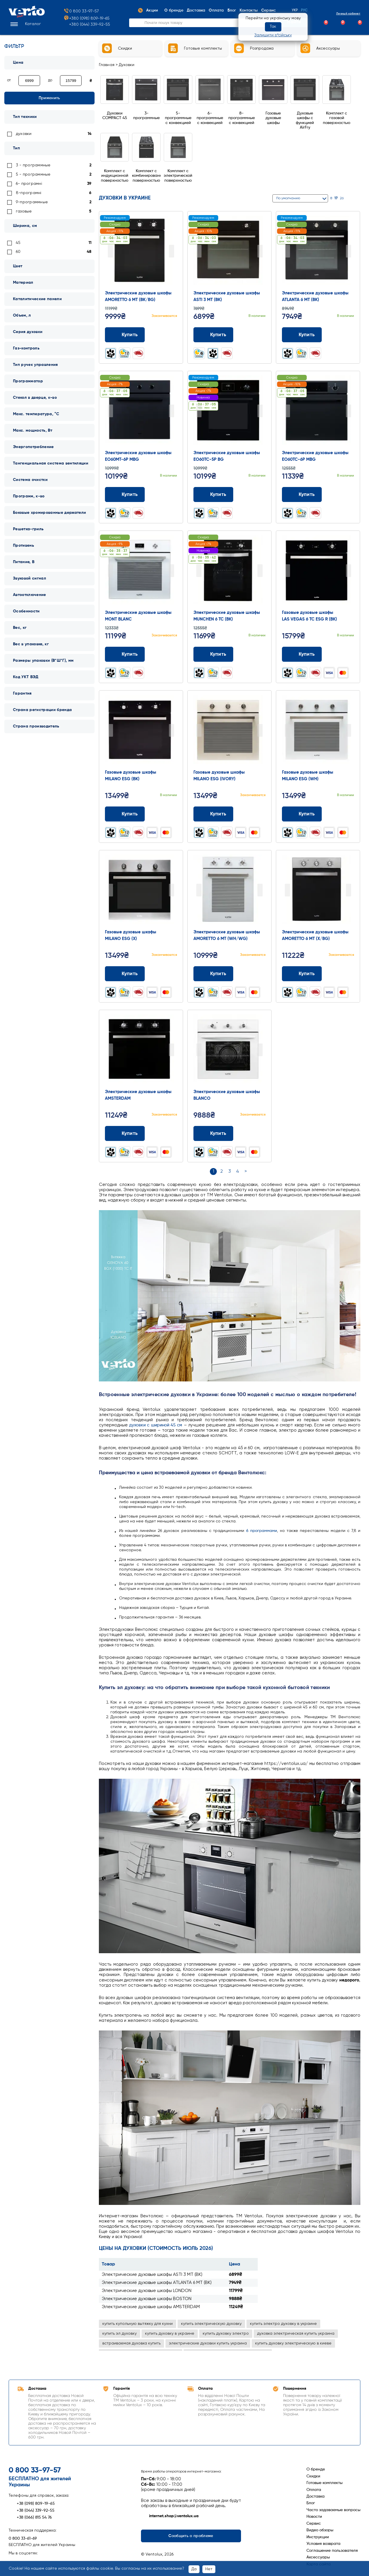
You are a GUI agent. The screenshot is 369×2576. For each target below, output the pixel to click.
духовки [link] (24, 134)
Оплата (313, 2490)
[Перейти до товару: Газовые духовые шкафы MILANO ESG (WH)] (318, 731)
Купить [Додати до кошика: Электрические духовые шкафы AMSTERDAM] (125, 1133)
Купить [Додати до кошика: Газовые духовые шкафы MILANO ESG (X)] (125, 974)
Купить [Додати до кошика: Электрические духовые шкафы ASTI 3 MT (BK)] (213, 335)
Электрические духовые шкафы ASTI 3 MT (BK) (152, 2274)
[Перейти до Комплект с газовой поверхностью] (336, 111)
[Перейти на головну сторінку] (27, 16)
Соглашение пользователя (332, 2551)
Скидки (313, 2476)
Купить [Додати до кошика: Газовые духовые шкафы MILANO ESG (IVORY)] (213, 814)
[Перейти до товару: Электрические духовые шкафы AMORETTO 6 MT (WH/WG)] (229, 891)
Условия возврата (323, 2544)
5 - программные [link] (33, 174)
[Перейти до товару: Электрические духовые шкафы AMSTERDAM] (141, 1050)
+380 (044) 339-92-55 (89, 24)
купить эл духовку (119, 2333)
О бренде (315, 2469)
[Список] (357, 198)
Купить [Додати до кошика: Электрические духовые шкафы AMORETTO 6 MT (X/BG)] (302, 974)
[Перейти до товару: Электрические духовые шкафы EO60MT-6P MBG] (141, 411)
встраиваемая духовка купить (131, 2343)
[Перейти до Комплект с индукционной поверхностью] (114, 169)
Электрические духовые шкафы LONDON (146, 2291)
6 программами (261, 1531)
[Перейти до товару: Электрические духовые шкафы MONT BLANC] (141, 571)
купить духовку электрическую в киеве (293, 2343)
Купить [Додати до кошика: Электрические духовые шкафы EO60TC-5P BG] (213, 494)
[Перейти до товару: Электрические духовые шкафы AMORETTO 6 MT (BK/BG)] (141, 252)
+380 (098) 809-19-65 (86, 18)
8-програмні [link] (29, 193)
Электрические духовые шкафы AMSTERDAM (151, 2307)
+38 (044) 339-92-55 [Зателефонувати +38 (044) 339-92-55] (31, 2510)
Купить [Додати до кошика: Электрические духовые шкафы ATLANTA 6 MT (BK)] (302, 335)
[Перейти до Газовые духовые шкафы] (273, 111)
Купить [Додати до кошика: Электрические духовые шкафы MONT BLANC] (125, 654)
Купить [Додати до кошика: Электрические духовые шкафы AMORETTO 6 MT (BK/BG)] (125, 335)
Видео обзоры (319, 2530)
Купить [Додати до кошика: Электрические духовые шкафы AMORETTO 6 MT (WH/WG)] (213, 974)
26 (342, 198)
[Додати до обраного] (173, 335)
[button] (25, 24)
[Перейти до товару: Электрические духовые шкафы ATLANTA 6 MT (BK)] (318, 252)
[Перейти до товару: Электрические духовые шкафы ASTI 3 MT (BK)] (229, 252)
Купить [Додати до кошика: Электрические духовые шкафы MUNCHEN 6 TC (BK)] (213, 654)
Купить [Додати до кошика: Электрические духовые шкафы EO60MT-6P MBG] (125, 494)
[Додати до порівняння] (162, 335)
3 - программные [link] (33, 165)
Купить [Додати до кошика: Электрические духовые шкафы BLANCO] (213, 1133)
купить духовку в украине (169, 2333)
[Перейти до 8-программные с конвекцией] (241, 111)
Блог (310, 2503)
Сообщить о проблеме (190, 2536)
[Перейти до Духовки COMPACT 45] (114, 109)
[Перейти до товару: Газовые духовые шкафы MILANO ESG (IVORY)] (229, 731)
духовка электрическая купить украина (295, 2333)
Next (171, 251)
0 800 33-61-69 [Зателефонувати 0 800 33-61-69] (23, 2538)
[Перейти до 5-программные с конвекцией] (178, 111)
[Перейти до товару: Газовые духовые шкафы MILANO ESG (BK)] (141, 731)
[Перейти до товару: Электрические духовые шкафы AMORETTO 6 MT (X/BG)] (318, 891)
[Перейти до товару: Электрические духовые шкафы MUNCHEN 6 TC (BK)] (229, 571)
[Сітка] (350, 198)
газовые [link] (24, 211)
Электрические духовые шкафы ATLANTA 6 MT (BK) (157, 2282)
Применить (49, 98)
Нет (208, 2569)
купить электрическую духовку (211, 2324)
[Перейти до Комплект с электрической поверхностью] (178, 169)
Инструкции (317, 2537)
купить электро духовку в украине (283, 2324)
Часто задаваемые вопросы (333, 2510)
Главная (107, 65)
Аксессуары (318, 2557)
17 (336, 198)
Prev (110, 251)
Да (194, 2569)
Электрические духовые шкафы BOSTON (146, 2299)
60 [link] (18, 252)
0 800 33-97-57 (81, 11)
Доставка (315, 2496)
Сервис (313, 2524)
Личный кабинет (343, 13)
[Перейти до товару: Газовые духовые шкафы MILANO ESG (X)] (141, 891)
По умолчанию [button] (288, 198)
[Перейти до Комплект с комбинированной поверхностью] (146, 169)
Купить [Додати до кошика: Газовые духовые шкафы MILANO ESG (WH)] (302, 814)
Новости (314, 2517)
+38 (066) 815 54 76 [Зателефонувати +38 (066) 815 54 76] (30, 2517)
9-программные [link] (32, 202)
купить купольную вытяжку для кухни (137, 2324)
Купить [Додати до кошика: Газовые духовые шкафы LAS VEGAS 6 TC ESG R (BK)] (302, 654)
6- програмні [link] (29, 184)
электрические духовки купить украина (208, 2343)
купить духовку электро (226, 2333)
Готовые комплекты (324, 2483)
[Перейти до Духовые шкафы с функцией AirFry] (305, 114)
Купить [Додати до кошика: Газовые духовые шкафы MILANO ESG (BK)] (125, 814)
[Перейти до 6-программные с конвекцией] (209, 111)
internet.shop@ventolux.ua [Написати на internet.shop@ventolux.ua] (170, 2516)
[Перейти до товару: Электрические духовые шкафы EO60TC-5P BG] (229, 411)
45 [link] (18, 243)
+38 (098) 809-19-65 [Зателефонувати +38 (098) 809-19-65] (32, 2504)
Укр (295, 10)
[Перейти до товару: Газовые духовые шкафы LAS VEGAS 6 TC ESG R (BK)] (318, 571)
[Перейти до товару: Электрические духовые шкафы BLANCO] (229, 1050)
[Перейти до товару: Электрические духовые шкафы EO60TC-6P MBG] (318, 411)
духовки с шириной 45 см (155, 1425)
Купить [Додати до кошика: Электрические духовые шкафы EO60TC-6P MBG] (302, 494)
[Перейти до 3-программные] (146, 109)
